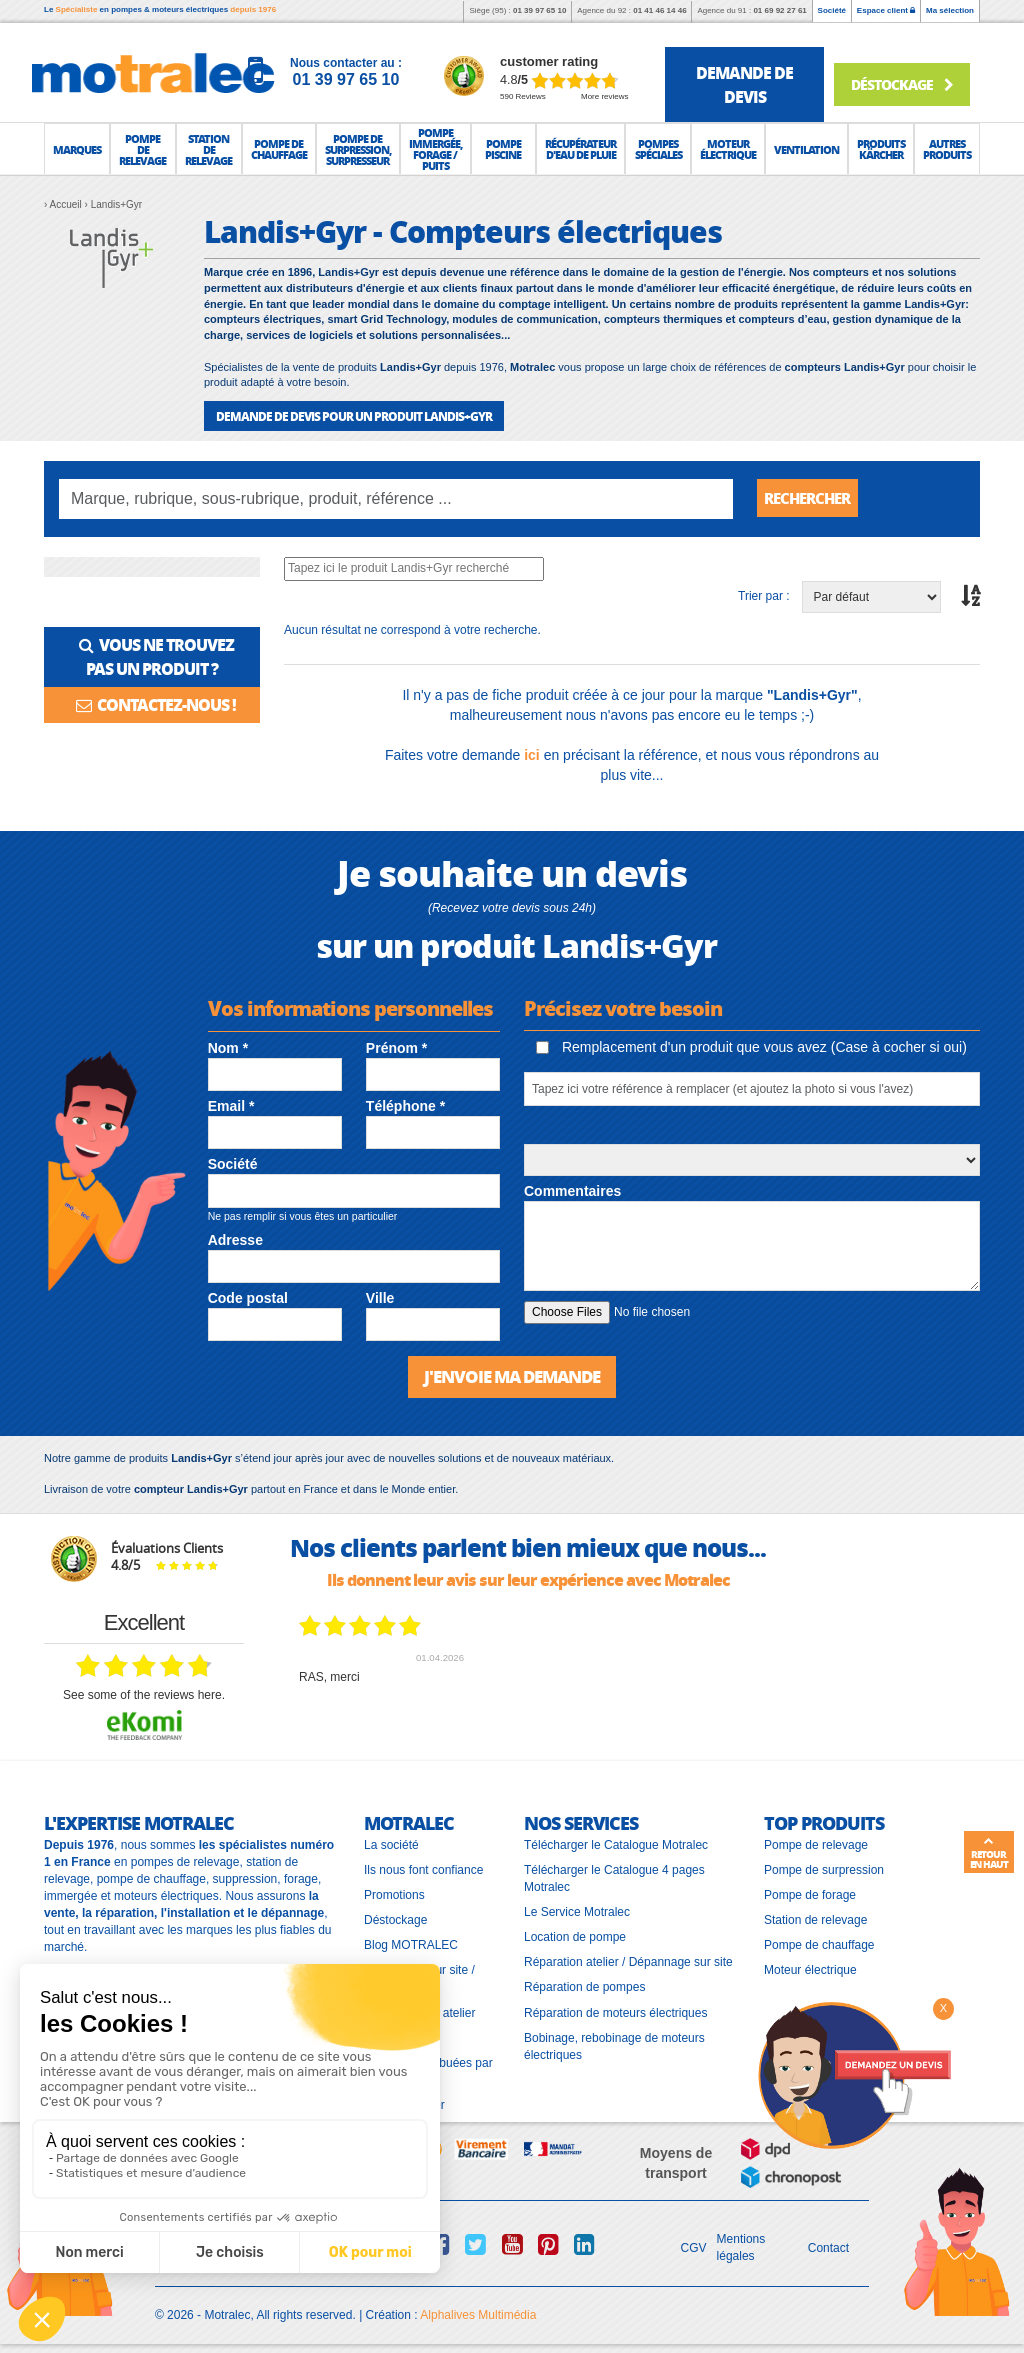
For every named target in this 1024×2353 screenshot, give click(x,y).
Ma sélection (950, 10)
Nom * (228, 1047)
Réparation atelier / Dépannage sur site (628, 1961)
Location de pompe (575, 1936)
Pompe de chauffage (819, 1944)
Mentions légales (741, 2246)
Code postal (248, 1298)
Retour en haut (989, 1853)
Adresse (235, 1239)
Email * (231, 1106)
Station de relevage (815, 1919)
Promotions (394, 1894)
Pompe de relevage (816, 1843)
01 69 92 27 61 (779, 10)
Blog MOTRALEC (411, 1944)
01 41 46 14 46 (659, 10)
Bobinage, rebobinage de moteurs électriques (614, 2045)
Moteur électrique (810, 1969)
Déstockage (901, 83)
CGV (694, 2247)
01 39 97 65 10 (539, 10)
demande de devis (744, 84)
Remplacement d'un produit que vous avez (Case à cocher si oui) (751, 1047)
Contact (828, 2247)
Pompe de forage (810, 1894)
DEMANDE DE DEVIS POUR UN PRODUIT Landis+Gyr (354, 415)
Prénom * (396, 1047)
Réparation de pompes (584, 1986)
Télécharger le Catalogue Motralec (616, 1843)
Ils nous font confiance (423, 1869)
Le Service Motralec (577, 1911)
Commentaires (572, 1190)
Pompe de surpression (824, 1869)
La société (391, 1843)
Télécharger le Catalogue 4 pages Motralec (614, 1877)
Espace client (886, 10)
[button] (77, 149)
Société (832, 10)
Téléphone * (405, 1106)
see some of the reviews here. (144, 1694)
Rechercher (812, 498)
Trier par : (764, 596)
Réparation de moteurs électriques (615, 2011)
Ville (380, 1298)
